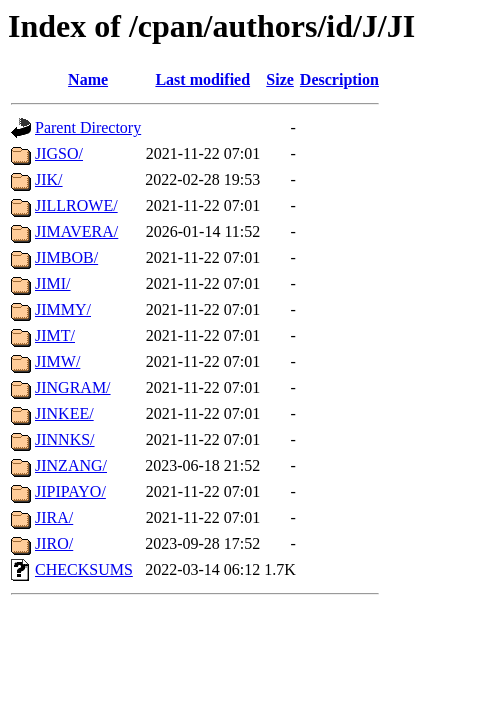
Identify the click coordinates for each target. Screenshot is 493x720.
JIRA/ (54, 517)
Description (339, 79)
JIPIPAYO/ (70, 491)
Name (88, 79)
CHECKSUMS (84, 569)
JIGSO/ (59, 153)
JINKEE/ (64, 413)
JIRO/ (54, 543)
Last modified (202, 79)
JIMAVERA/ (76, 231)
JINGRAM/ (73, 387)
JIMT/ (55, 335)
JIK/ (49, 179)
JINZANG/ (71, 465)
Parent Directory (88, 127)
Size (280, 79)
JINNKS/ (65, 439)
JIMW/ (57, 361)
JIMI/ (53, 283)
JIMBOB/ (66, 257)
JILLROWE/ (76, 205)
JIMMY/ (63, 309)
